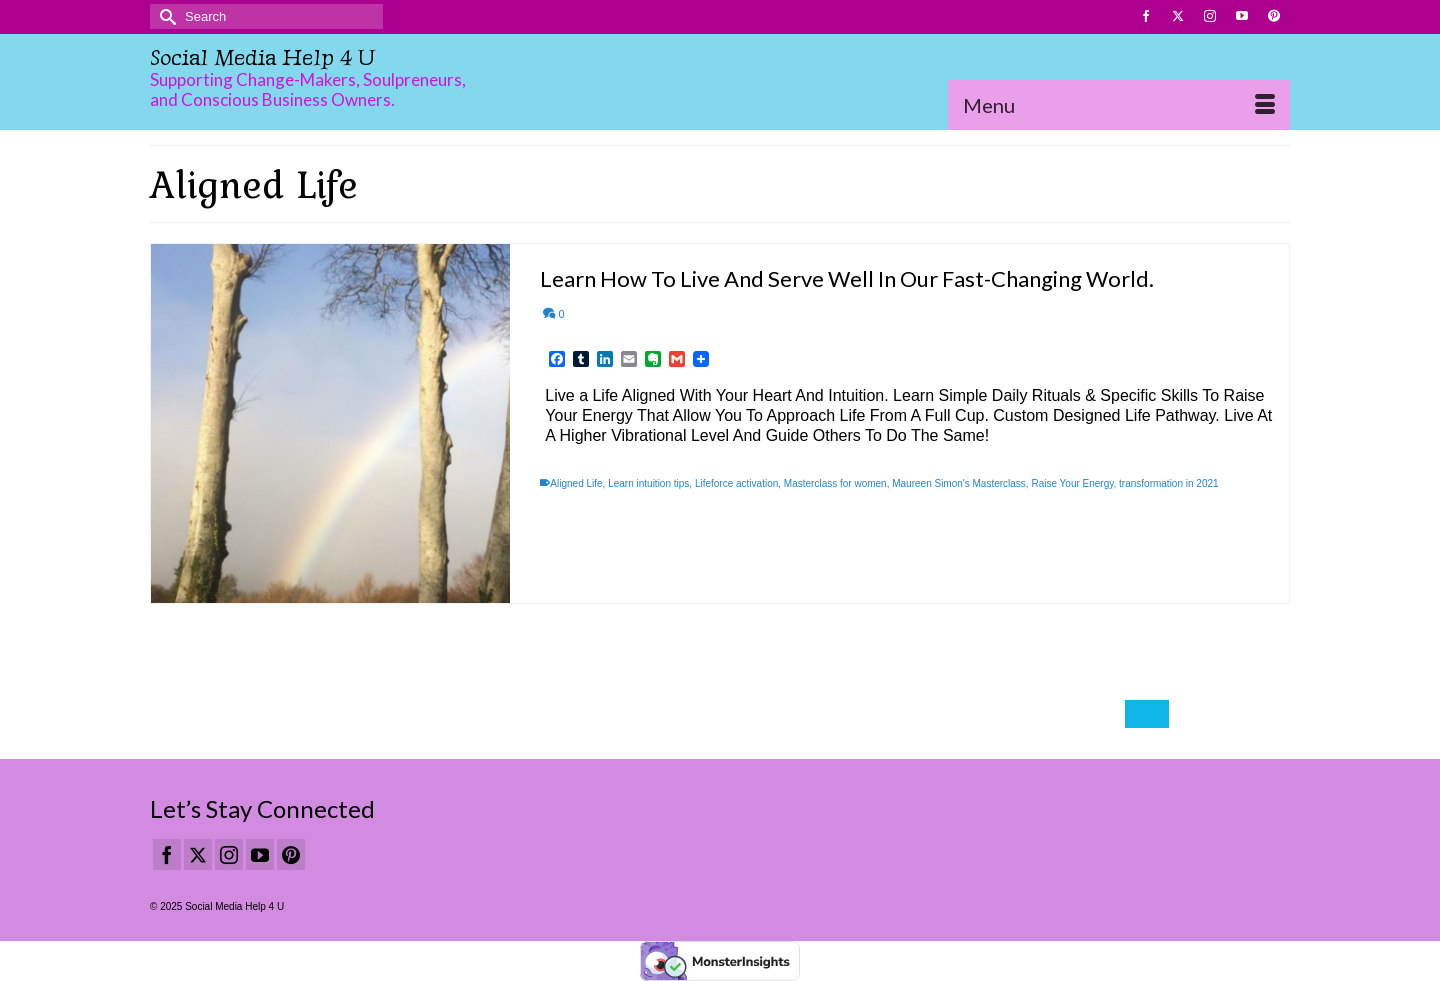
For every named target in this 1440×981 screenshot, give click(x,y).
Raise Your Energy (1072, 483)
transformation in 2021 (1169, 483)
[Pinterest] (291, 854)
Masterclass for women (835, 483)
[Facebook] (167, 854)
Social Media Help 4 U (262, 57)
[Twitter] (198, 854)
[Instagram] (229, 854)
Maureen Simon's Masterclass (959, 483)
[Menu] (1119, 105)
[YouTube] (260, 854)
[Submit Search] (165, 16)
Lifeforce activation (736, 483)
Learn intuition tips (648, 483)
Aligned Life (576, 483)
